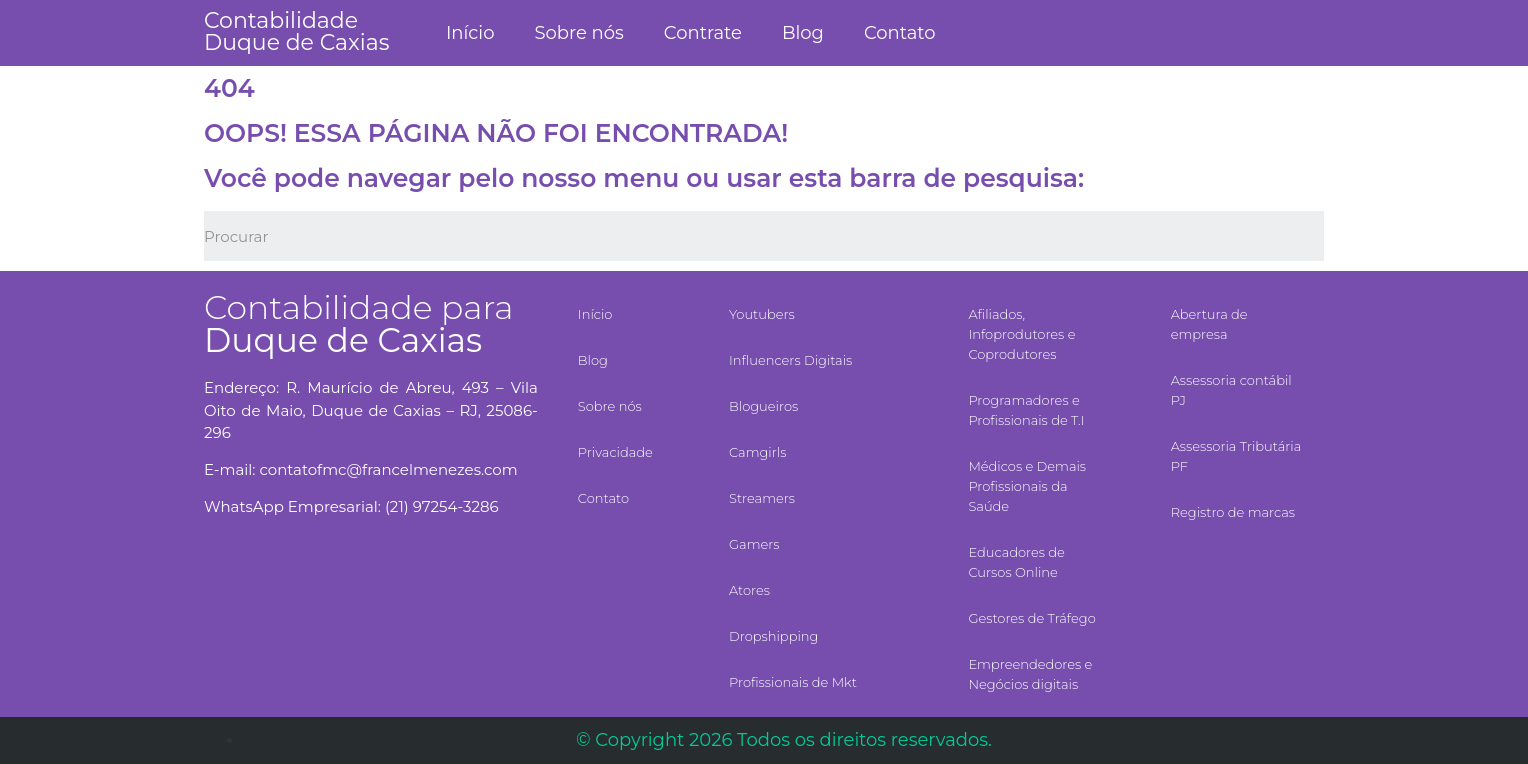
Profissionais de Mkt (793, 682)
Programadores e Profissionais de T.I (1026, 410)
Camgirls (757, 452)
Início (470, 33)
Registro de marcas (1233, 512)
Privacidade (615, 452)
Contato (900, 33)
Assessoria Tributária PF (1236, 456)
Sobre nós (578, 33)
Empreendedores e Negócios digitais (1030, 674)
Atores (749, 590)
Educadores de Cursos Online (1016, 562)
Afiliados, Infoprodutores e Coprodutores (1021, 334)
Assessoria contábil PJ (1231, 390)
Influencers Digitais (790, 360)
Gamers (754, 544)
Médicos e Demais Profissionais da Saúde (1027, 486)
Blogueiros (763, 406)
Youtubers (762, 314)
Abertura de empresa (1209, 324)
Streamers (762, 498)
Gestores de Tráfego (1031, 618)
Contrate (703, 33)
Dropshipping (773, 636)
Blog (803, 33)
